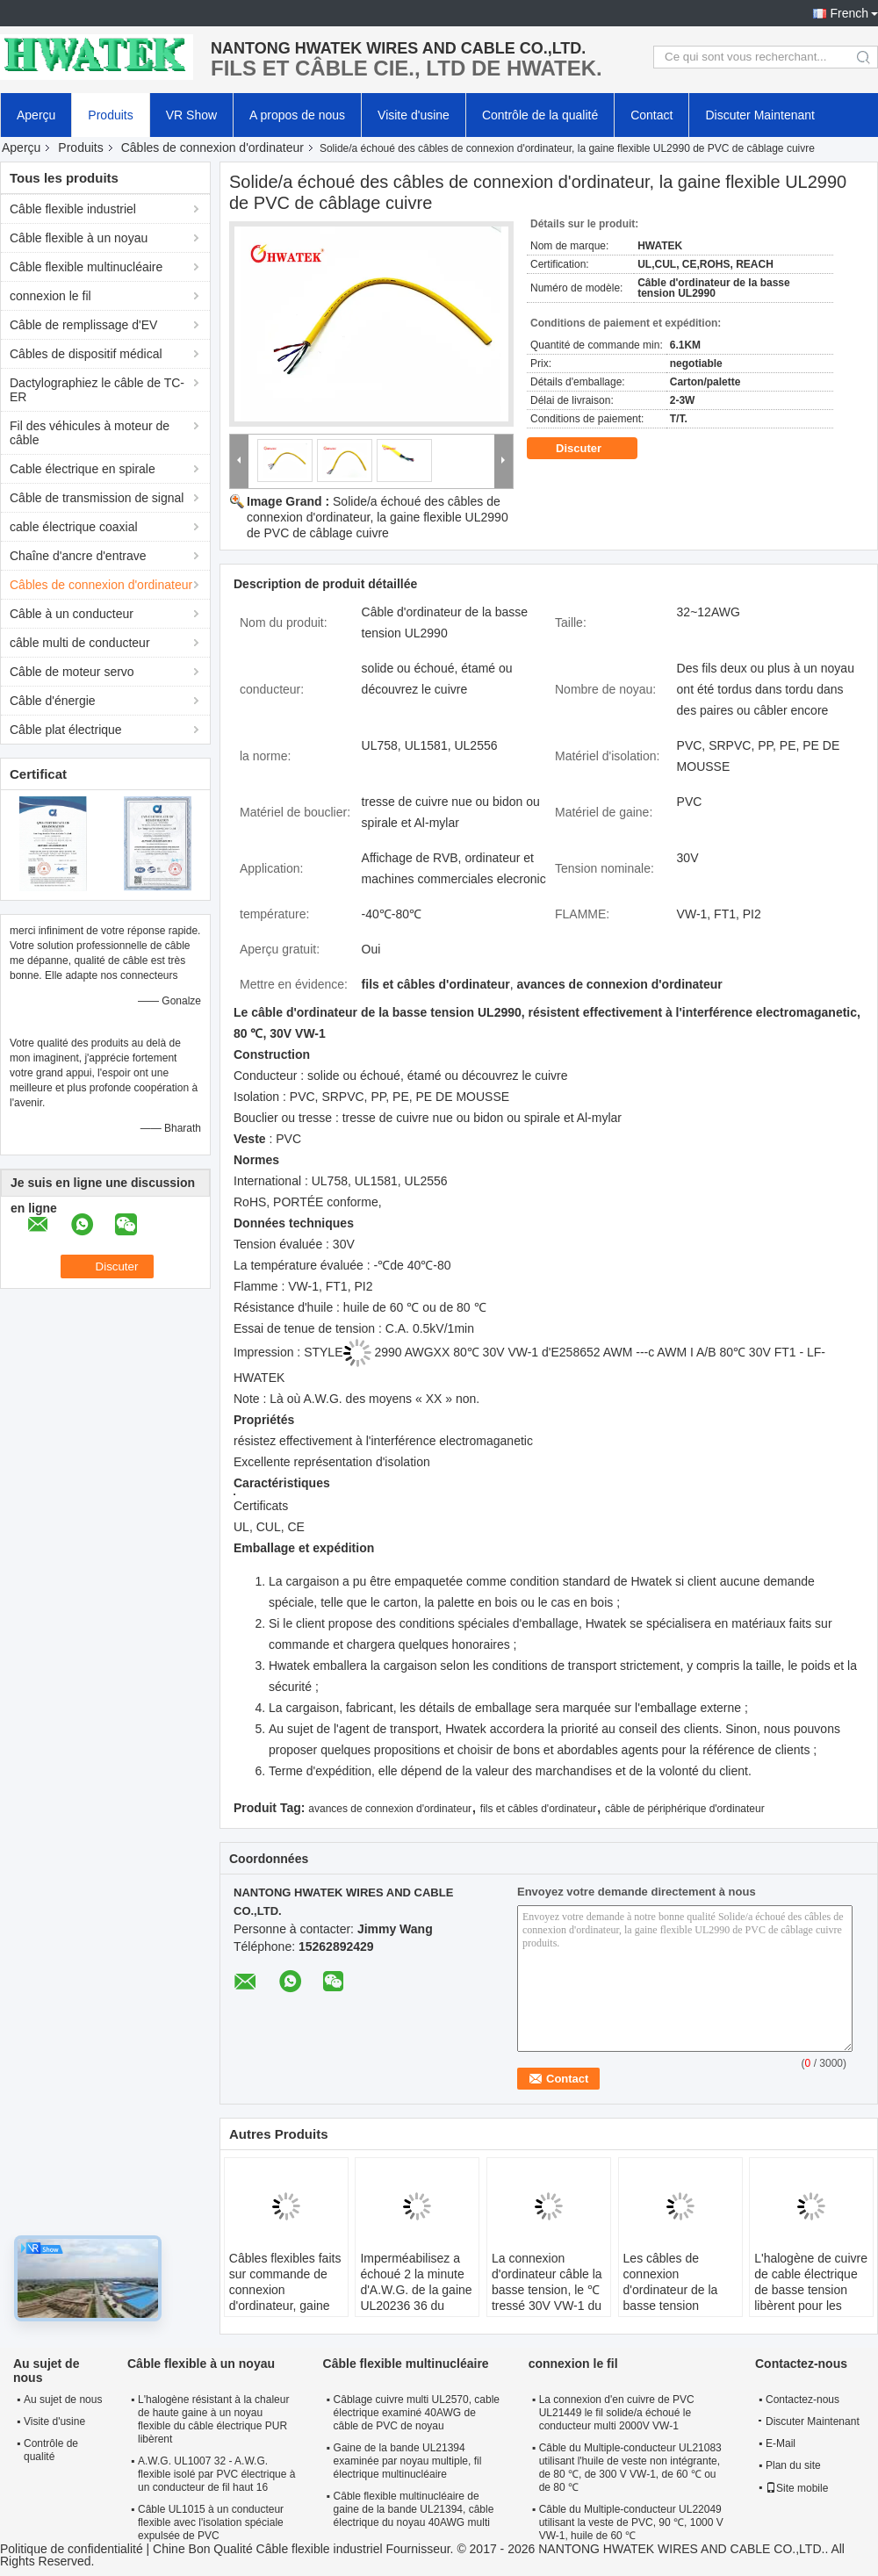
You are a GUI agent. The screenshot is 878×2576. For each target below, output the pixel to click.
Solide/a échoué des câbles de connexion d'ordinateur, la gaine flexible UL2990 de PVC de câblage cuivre (377, 517)
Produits (110, 115)
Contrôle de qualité (51, 2450)
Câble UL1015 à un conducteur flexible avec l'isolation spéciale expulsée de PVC (211, 2522)
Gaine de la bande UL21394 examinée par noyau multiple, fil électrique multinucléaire (408, 2461)
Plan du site (793, 2465)
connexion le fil (50, 296)
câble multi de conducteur (80, 643)
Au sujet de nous (63, 2399)
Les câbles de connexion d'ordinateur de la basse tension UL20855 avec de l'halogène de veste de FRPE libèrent (676, 2305)
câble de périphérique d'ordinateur (685, 1808)
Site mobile (797, 2488)
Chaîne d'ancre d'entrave (78, 556)
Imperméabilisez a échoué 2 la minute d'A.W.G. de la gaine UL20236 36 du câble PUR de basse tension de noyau (416, 2297)
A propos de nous (297, 115)
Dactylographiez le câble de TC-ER (97, 390)
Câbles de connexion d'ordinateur (212, 147)
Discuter (591, 448)
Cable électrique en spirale (82, 469)
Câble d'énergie (53, 701)
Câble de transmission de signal (97, 498)
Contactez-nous (802, 2399)
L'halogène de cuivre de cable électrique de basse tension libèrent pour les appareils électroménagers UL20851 (810, 2305)
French (849, 13)
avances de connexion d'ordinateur (389, 1808)
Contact (651, 115)
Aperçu (36, 115)
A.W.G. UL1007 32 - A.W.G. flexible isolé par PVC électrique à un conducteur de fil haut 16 (216, 2474)
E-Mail (780, 2443)
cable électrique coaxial (74, 527)
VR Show (191, 115)
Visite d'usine (414, 115)
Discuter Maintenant (760, 115)
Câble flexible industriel (73, 209)
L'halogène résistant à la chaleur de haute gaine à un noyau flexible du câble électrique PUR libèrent (213, 2419)
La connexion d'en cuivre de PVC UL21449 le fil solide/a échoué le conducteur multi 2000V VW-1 (616, 2412)
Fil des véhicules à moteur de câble (89, 433)
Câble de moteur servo (72, 672)
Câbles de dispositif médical (86, 354)
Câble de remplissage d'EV (83, 325)
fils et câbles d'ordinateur (538, 1808)
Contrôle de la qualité (540, 115)
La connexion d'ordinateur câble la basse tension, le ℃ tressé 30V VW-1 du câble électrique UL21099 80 (547, 2297)
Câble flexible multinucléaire (86, 267)
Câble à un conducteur (71, 614)
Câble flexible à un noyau (79, 238)
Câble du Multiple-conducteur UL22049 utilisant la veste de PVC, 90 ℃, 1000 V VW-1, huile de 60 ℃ (631, 2522)
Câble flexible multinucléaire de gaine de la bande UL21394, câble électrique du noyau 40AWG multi (414, 2509)
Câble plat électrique (66, 730)
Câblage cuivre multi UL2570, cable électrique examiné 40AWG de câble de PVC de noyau (417, 2412)
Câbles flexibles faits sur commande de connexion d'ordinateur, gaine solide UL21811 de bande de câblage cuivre (285, 2305)
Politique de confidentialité (71, 2549)
